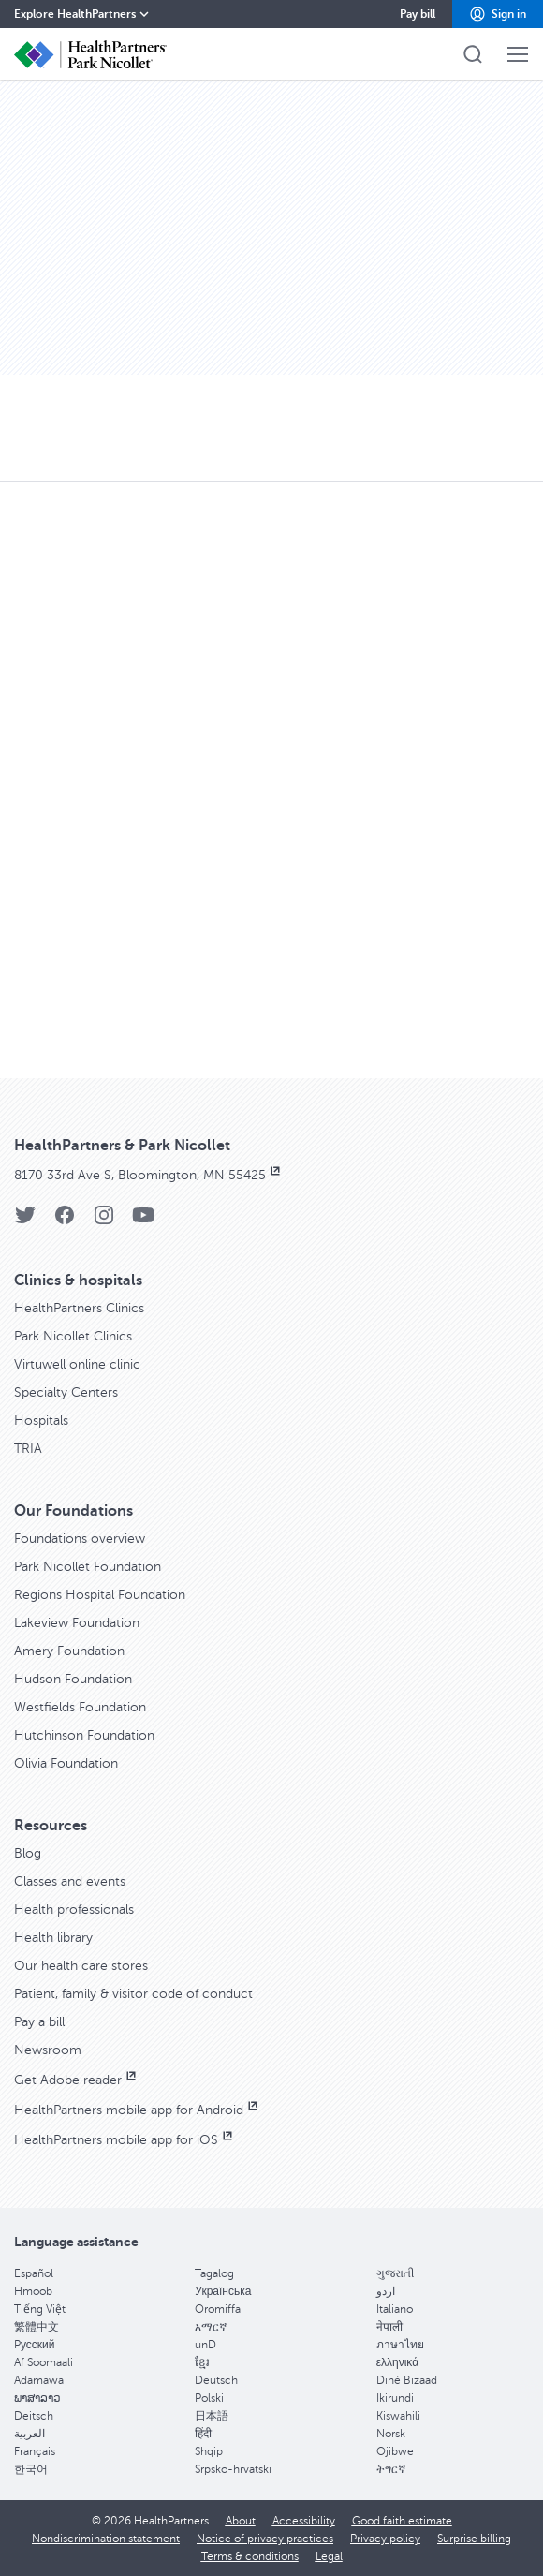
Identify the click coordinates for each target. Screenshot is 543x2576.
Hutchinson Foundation (84, 1735)
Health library (53, 1938)
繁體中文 (36, 2326)
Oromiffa (218, 2309)
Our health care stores (81, 1966)
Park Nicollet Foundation (87, 1567)
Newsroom (47, 2050)
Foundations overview (79, 1539)
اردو (385, 2291)
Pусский (34, 2344)
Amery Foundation (69, 1651)
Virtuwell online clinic (77, 1364)
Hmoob (33, 2291)
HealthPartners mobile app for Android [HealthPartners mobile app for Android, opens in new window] (137, 2110)
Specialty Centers (66, 1392)
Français (34, 2451)
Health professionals (74, 1909)
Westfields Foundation (80, 1707)
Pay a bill (39, 2022)
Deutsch (216, 2380)
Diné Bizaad (406, 2380)
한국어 (31, 2469)
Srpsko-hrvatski (233, 2469)
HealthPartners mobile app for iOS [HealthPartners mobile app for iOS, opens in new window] (125, 2140)
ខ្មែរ (202, 2362)
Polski (209, 2398)
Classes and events (69, 1881)
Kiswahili (398, 2415)
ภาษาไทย (400, 2344)
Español (33, 2273)
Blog (27, 1853)
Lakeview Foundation (76, 1623)
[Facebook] (64, 1221)
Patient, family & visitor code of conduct (133, 1994)
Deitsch (33, 2415)
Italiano (394, 2309)
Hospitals (41, 1421)
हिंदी (203, 2433)
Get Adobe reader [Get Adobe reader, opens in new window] (76, 2080)
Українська (223, 2291)
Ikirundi (395, 2398)
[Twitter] (25, 1221)
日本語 (211, 2415)
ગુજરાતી (395, 2273)
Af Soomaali (43, 2362)
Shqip (209, 2451)
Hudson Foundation (73, 1679)
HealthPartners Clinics (79, 1308)
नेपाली (389, 2326)
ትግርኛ (390, 2469)
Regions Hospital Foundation (99, 1595)
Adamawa (39, 2380)
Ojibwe (395, 2451)
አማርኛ (211, 2326)
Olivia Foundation (66, 1763)
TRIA (28, 1449)
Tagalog (214, 2273)
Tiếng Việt (40, 2309)
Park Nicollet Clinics (73, 1336)
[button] (497, 14)
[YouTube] (143, 1221)
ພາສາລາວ (37, 2398)
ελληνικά (397, 2362)
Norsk (390, 2433)
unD (205, 2344)
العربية (29, 2433)
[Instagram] (104, 1221)
